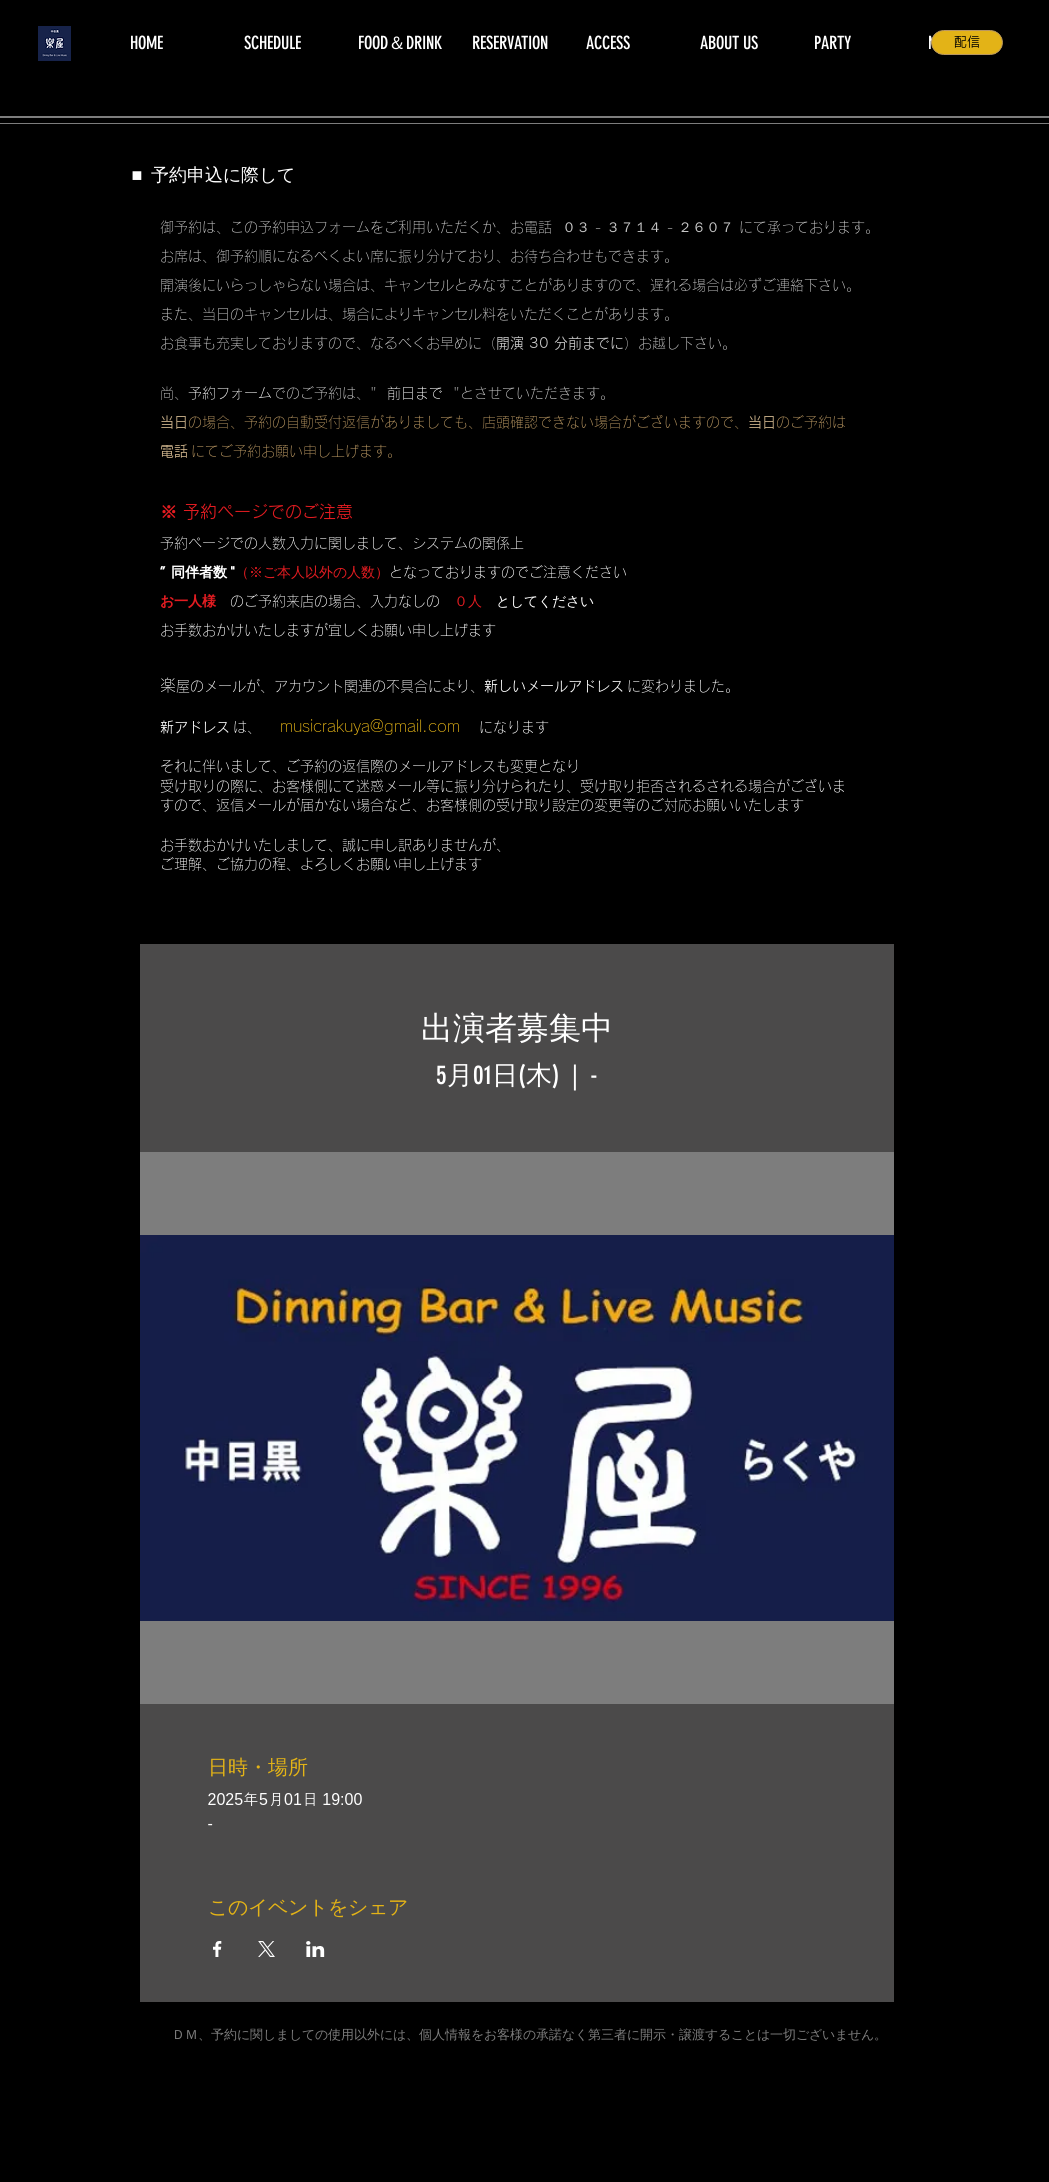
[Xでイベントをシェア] (266, 1949)
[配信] (967, 42)
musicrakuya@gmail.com (370, 726)
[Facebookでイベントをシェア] (217, 1949)
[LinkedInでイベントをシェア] (315, 1949)
